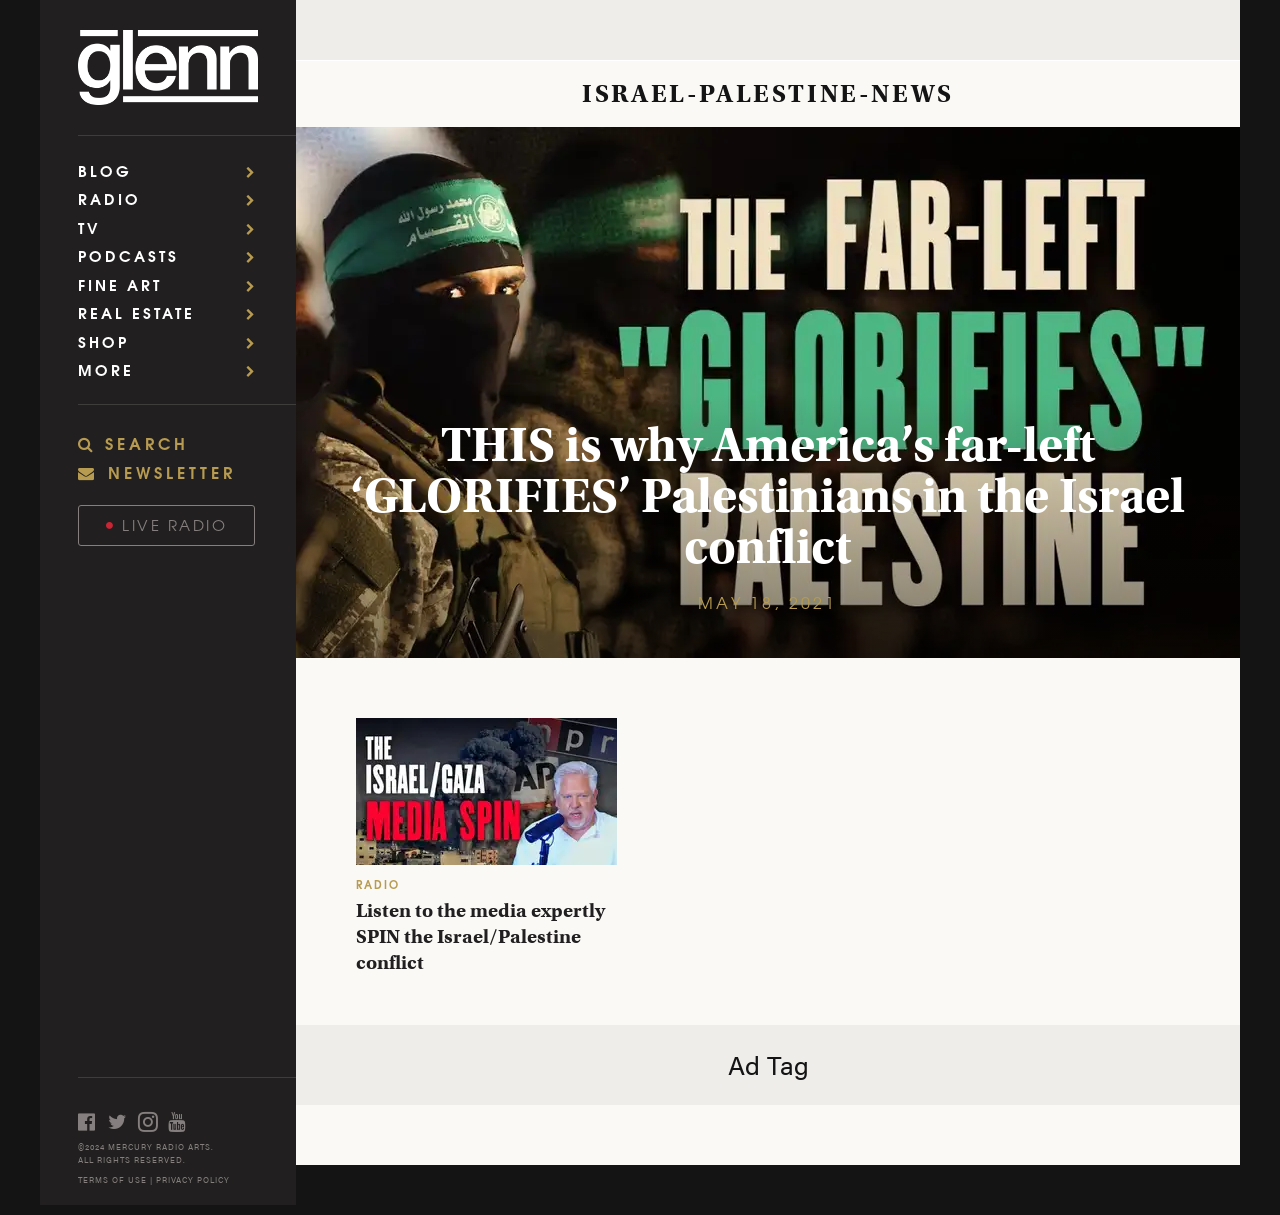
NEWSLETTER (157, 471)
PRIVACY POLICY (193, 1179)
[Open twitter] (123, 1121)
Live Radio (167, 524)
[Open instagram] (153, 1121)
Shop (173, 341)
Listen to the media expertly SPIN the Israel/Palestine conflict (480, 936)
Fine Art (173, 284)
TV (173, 227)
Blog (173, 170)
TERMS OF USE (112, 1179)
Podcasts (173, 255)
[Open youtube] (183, 1121)
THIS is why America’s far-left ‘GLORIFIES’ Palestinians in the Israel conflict (768, 496)
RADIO (378, 883)
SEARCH (133, 443)
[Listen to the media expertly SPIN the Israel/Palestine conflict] (486, 791)
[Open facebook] (93, 1121)
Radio (173, 198)
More (173, 369)
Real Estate (173, 312)
